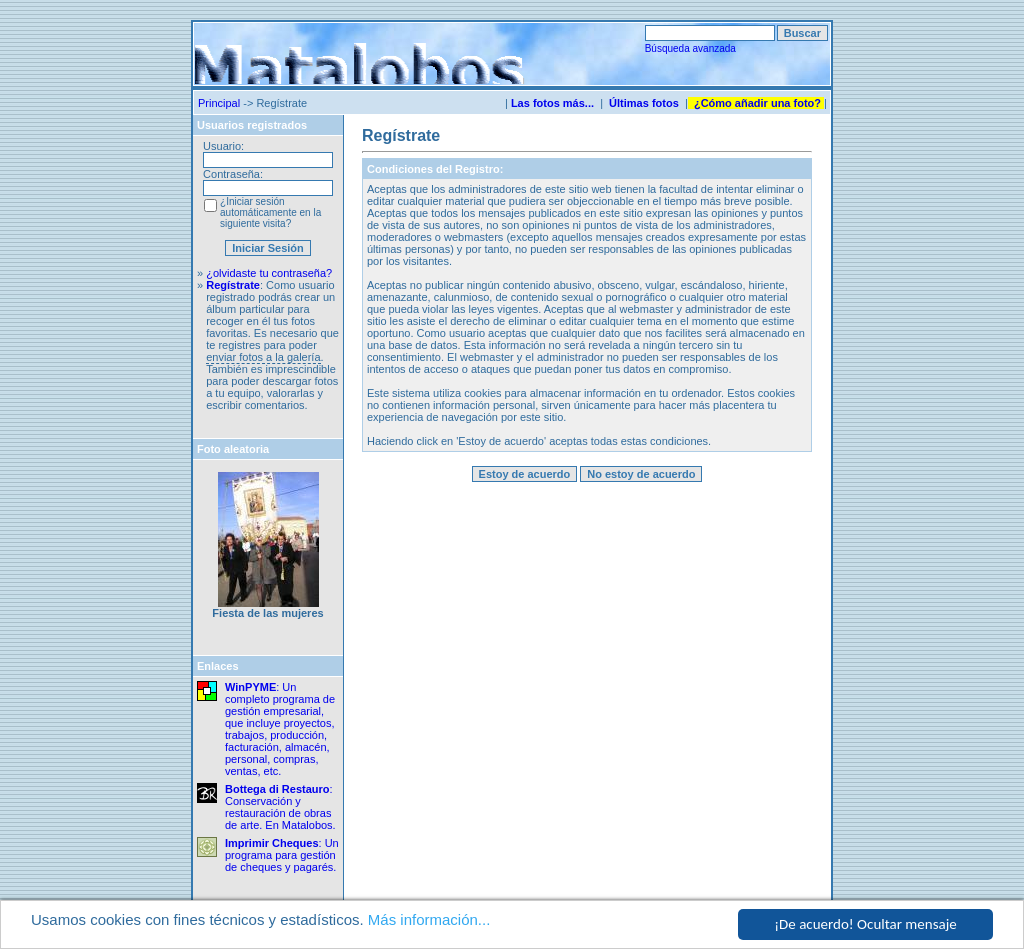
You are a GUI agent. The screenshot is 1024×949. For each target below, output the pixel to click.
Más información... (429, 919)
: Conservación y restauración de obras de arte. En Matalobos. (280, 807)
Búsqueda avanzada (690, 48)
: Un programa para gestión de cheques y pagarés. (282, 855)
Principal (219, 103)
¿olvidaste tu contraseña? (269, 273)
